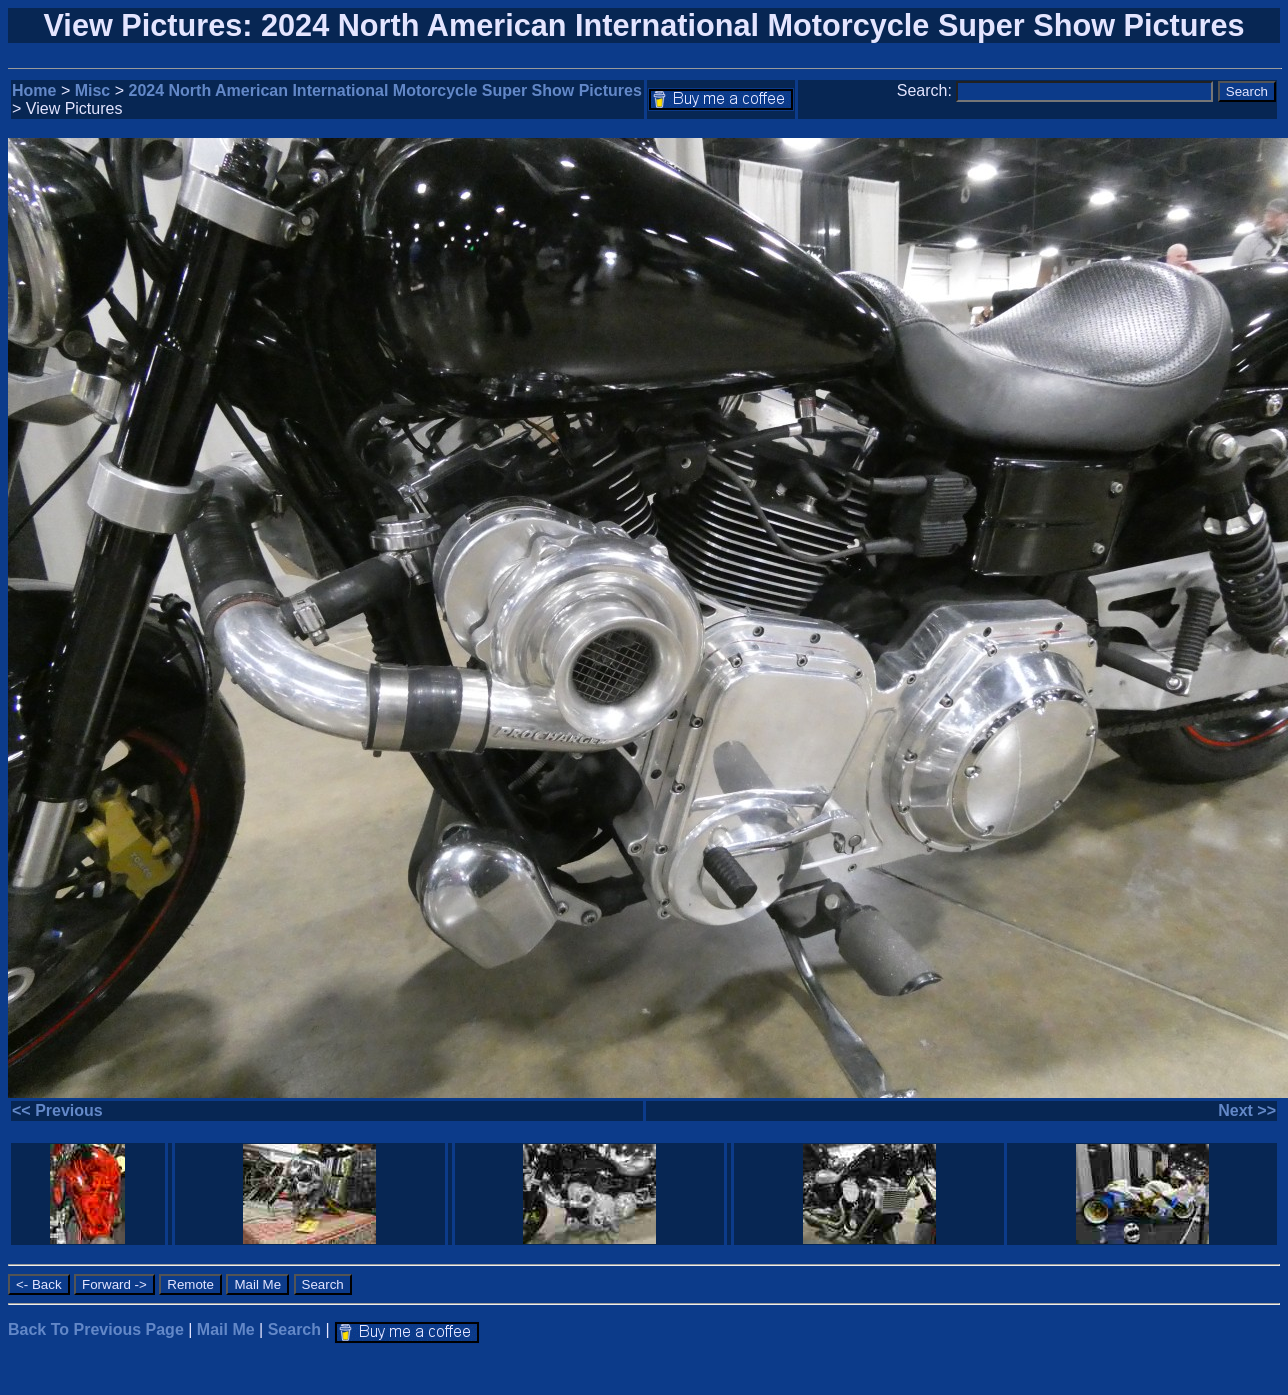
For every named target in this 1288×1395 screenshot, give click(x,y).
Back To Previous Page (96, 1329)
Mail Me (226, 1329)
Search (294, 1329)
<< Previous (57, 1110)
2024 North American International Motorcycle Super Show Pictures (385, 90)
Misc (93, 90)
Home (34, 90)
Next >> (1247, 1110)
